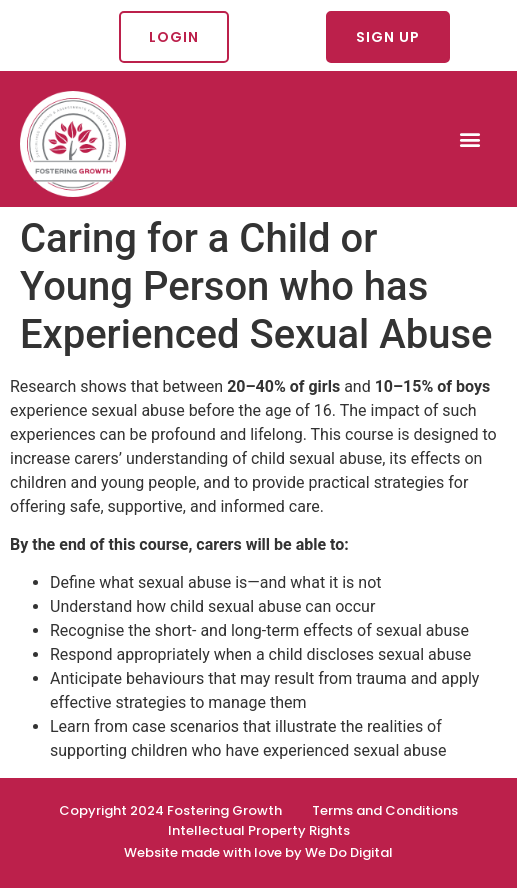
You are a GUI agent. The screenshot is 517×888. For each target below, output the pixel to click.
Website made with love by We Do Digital (258, 852)
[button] (470, 138)
